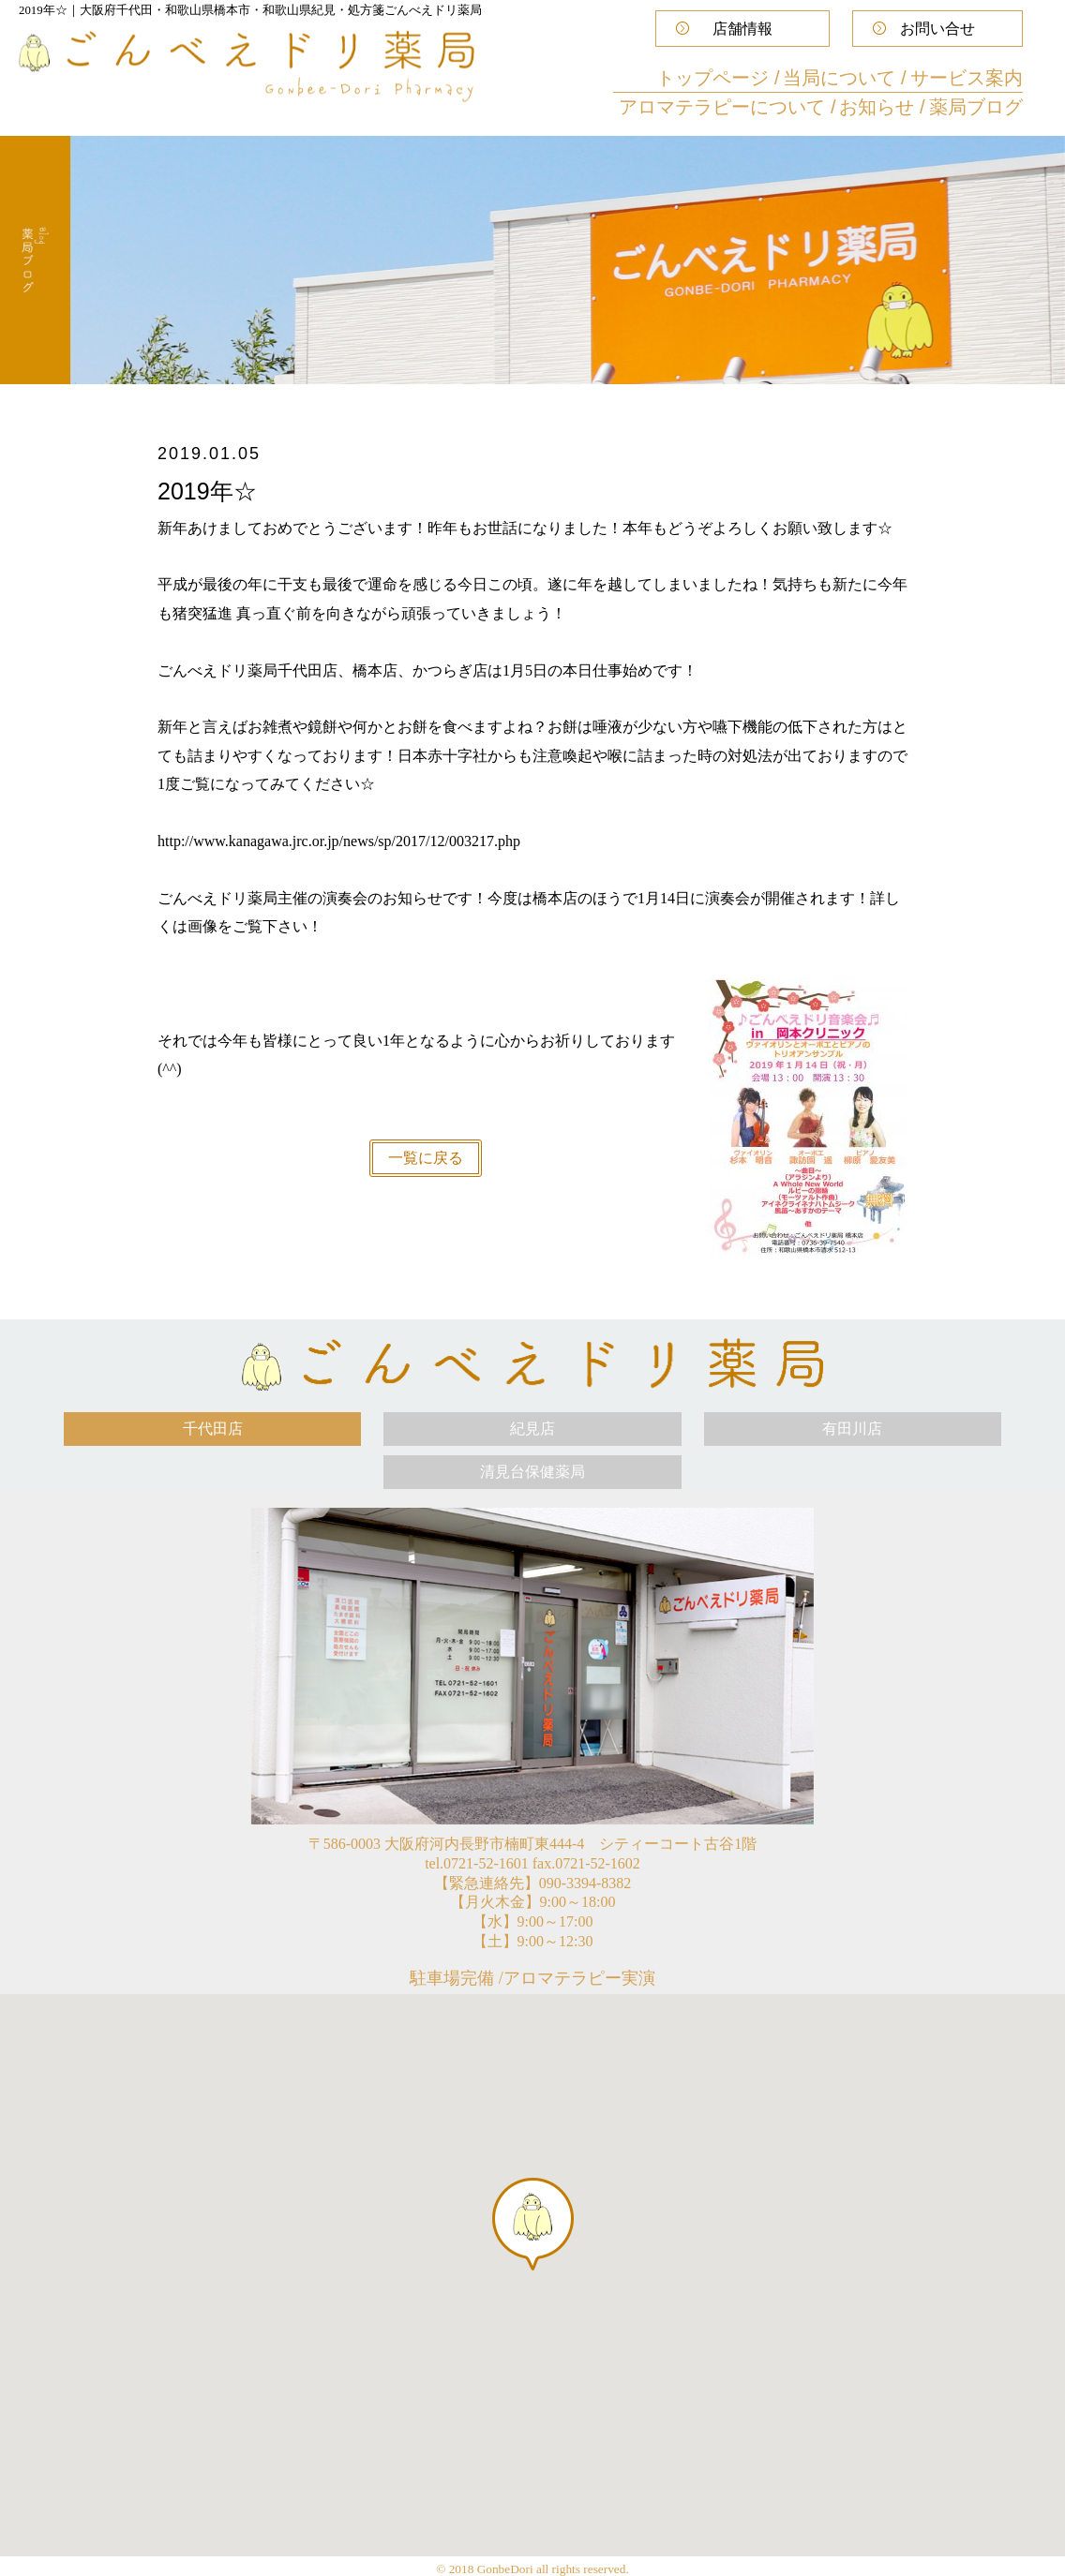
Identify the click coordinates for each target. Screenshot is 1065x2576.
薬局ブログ (976, 107)
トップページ (715, 77)
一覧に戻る (425, 1158)
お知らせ (879, 107)
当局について (842, 77)
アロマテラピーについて (725, 107)
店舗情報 (742, 29)
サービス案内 (966, 77)
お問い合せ (937, 29)
